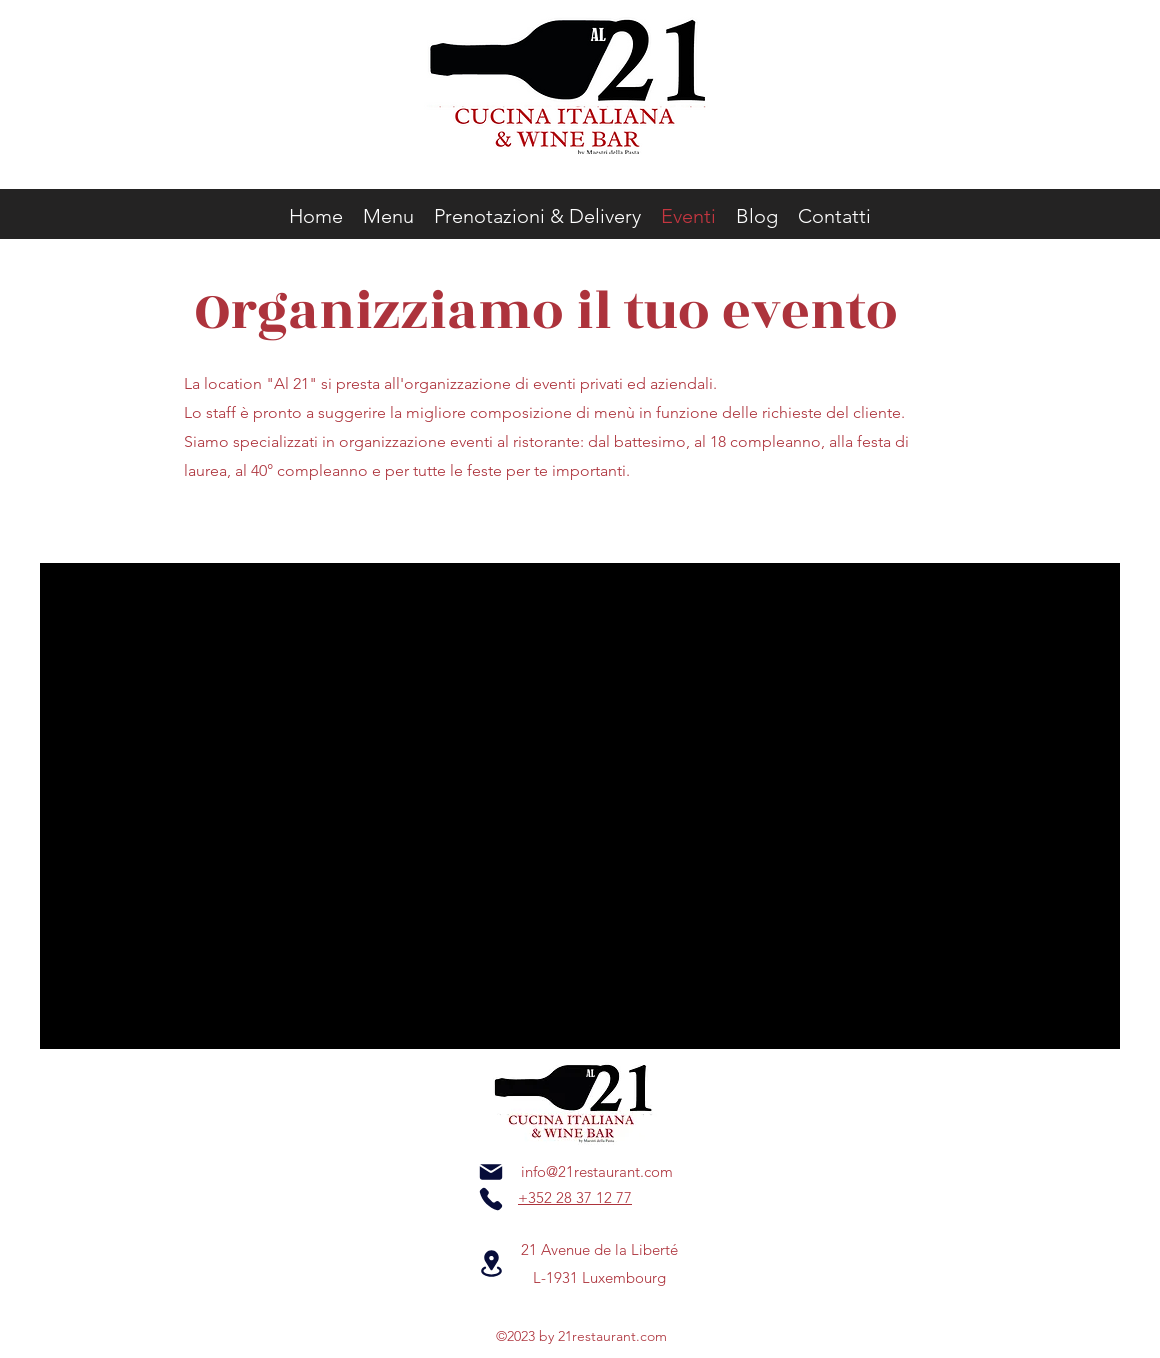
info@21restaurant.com (597, 1171)
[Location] (491, 1263)
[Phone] (491, 1199)
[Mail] (491, 1172)
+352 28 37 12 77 (575, 1197)
